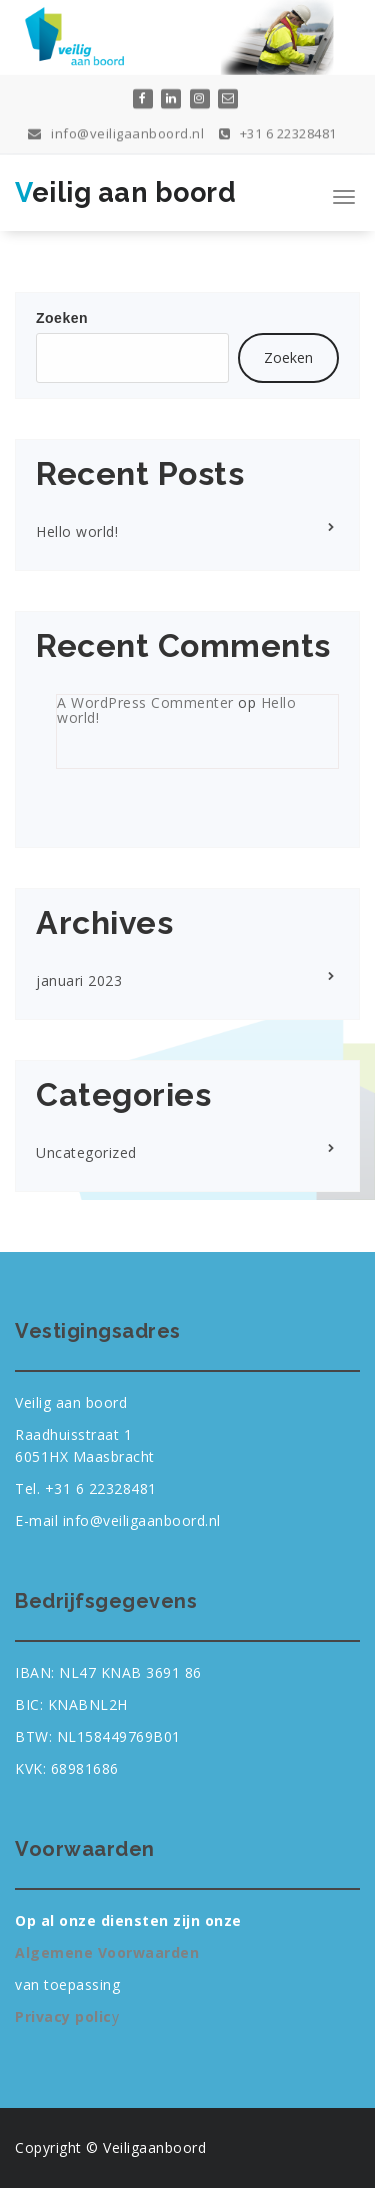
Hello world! (77, 531)
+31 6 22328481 (278, 130)
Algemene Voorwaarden (107, 1952)
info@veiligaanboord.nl (116, 130)
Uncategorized (86, 1152)
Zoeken (62, 318)
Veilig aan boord (125, 192)
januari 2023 (79, 980)
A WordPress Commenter (145, 702)
